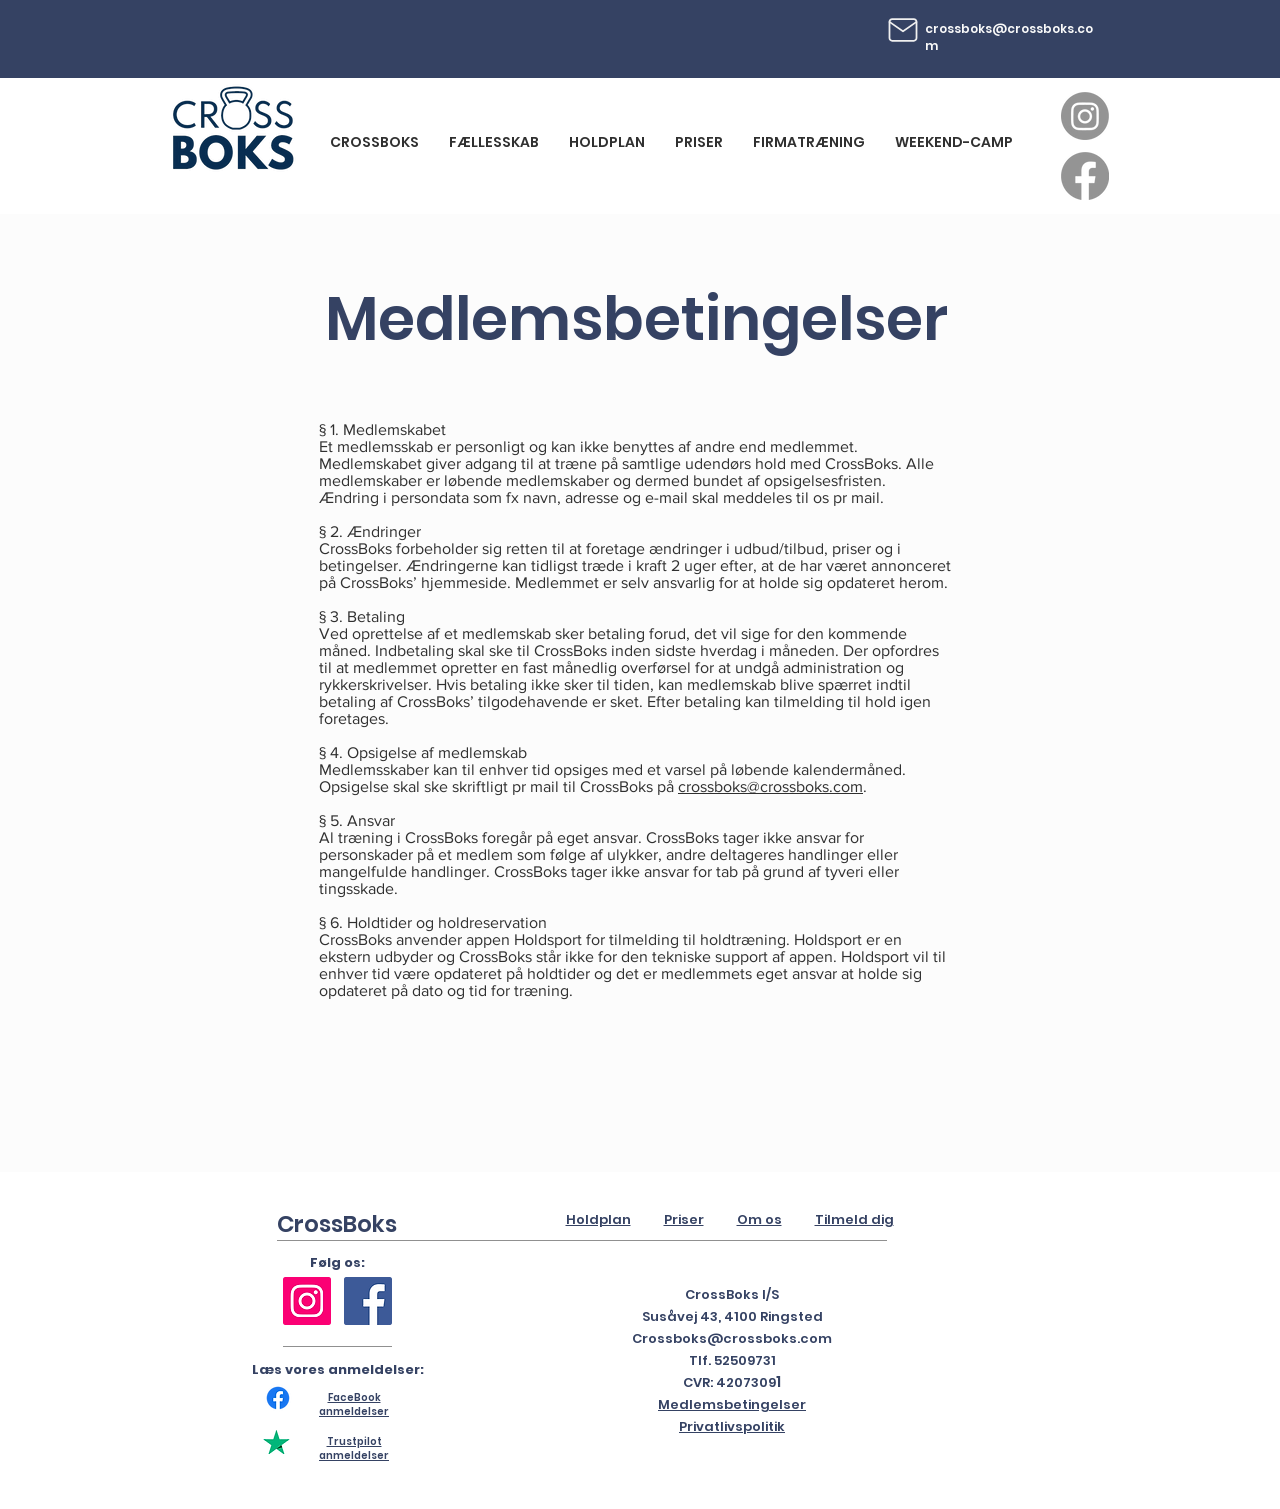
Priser (684, 1219)
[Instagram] (1085, 116)
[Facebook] (1085, 176)
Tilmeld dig (854, 1219)
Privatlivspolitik (732, 1426)
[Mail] (903, 29)
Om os (759, 1219)
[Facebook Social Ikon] (368, 1301)
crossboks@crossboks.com (1009, 37)
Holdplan (598, 1219)
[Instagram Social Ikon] (307, 1301)
